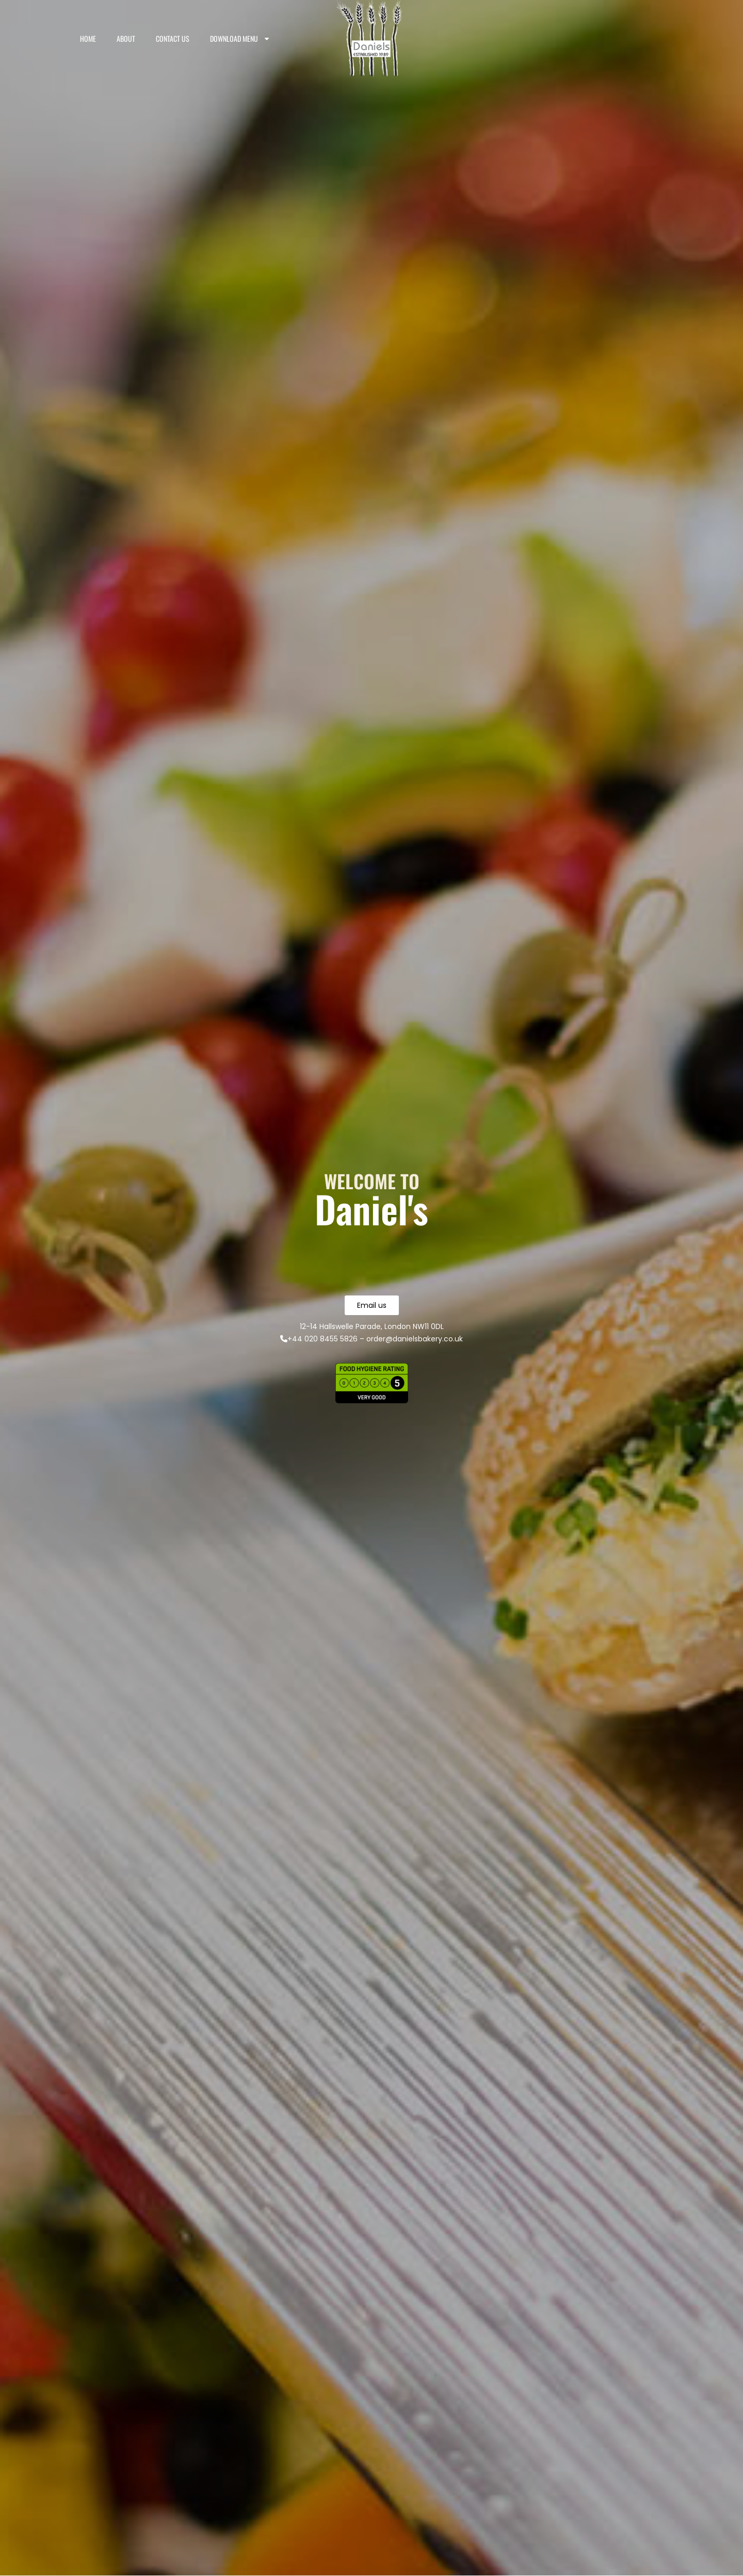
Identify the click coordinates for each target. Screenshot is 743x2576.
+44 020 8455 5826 (319, 1339)
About (126, 38)
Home (88, 38)
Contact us (172, 38)
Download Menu (240, 38)
